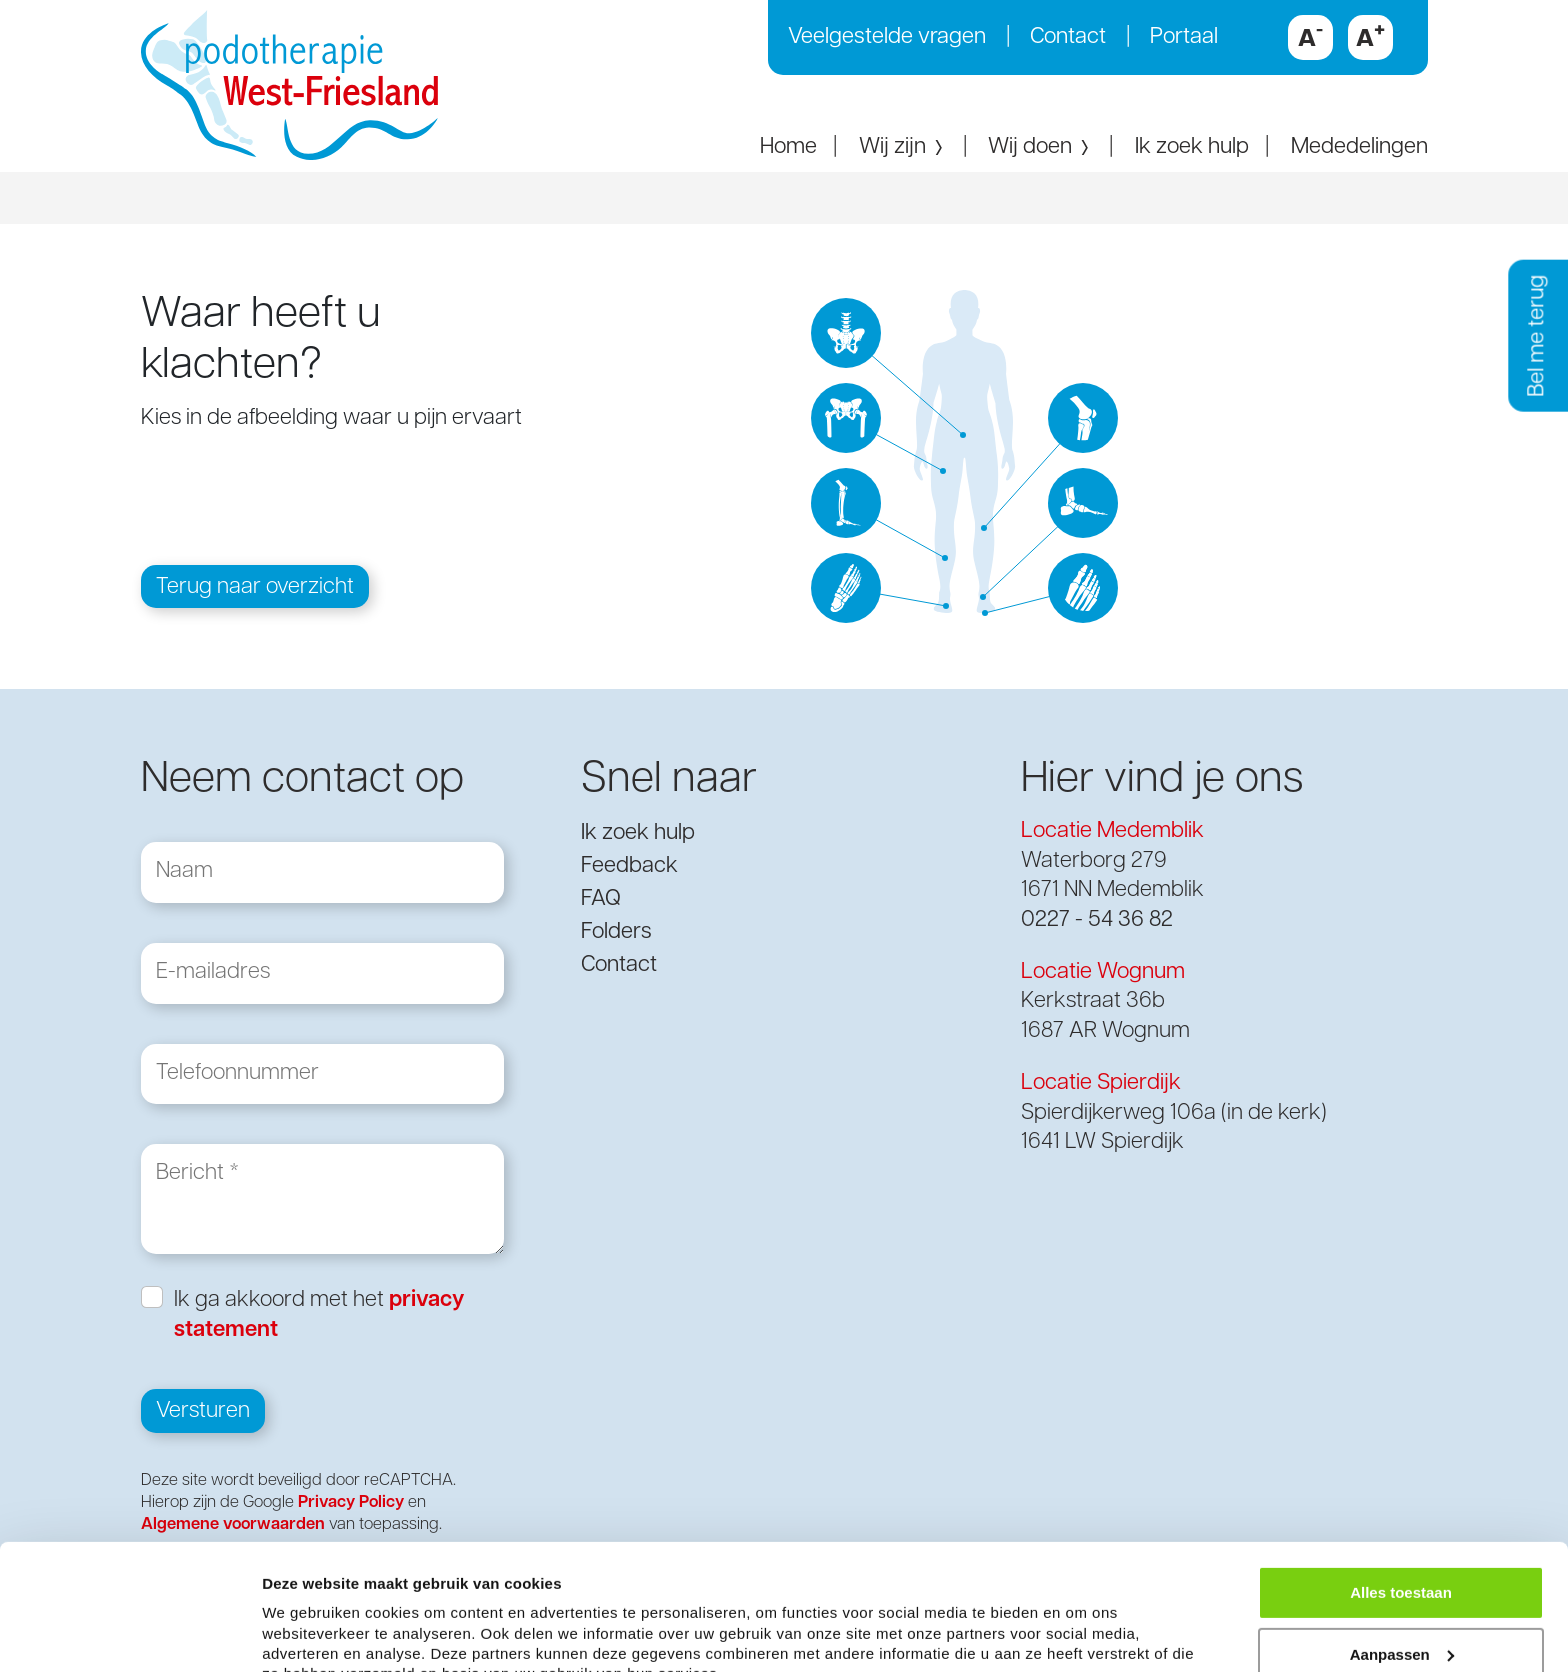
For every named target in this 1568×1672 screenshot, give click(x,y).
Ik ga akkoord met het (319, 1315)
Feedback (629, 866)
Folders (616, 932)
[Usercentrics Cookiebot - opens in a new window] (129, 1633)
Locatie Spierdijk (1101, 1083)
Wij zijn (902, 147)
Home (788, 147)
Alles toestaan (1401, 1498)
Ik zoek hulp (1192, 147)
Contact (1068, 37)
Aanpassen (1402, 1560)
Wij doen (1040, 147)
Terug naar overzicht (255, 587)
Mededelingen (1359, 147)
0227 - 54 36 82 (1097, 920)
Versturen (203, 1412)
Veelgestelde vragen (887, 37)
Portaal (1184, 37)
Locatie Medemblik (1112, 831)
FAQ (601, 899)
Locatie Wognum (1103, 972)
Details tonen (309, 1632)
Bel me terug (1537, 336)
